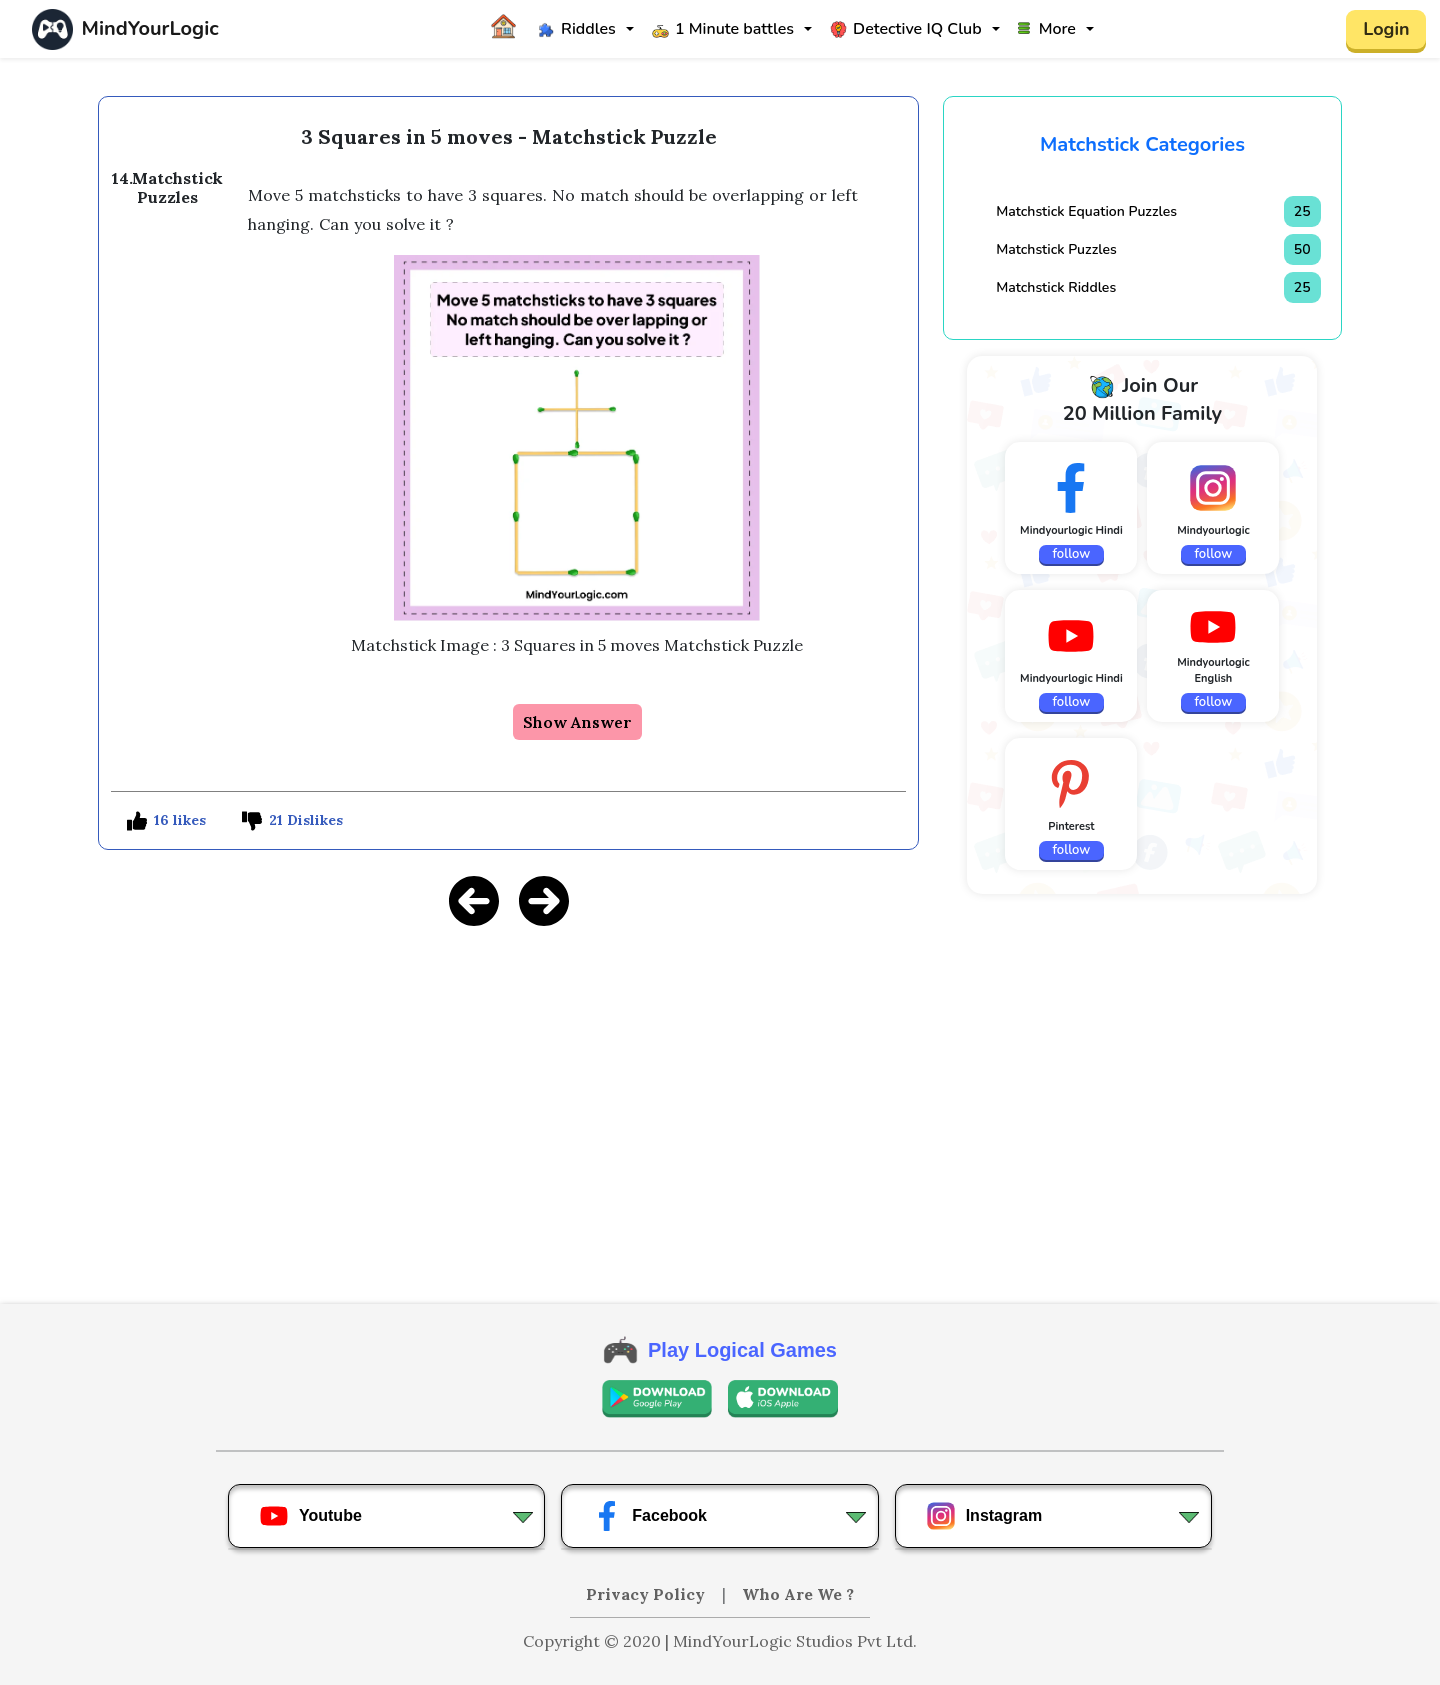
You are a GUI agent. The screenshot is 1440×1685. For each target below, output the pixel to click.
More (1047, 29)
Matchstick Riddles (1056, 287)
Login (1386, 29)
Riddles (577, 29)
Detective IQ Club (906, 29)
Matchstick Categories (1142, 144)
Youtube (310, 1516)
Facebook (649, 1516)
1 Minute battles (723, 29)
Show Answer (577, 722)
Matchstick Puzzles (1056, 249)
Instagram (984, 1516)
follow (1072, 554)
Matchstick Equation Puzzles (1086, 211)
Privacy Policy (647, 1594)
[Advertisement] (508, 1084)
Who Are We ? (798, 1594)
